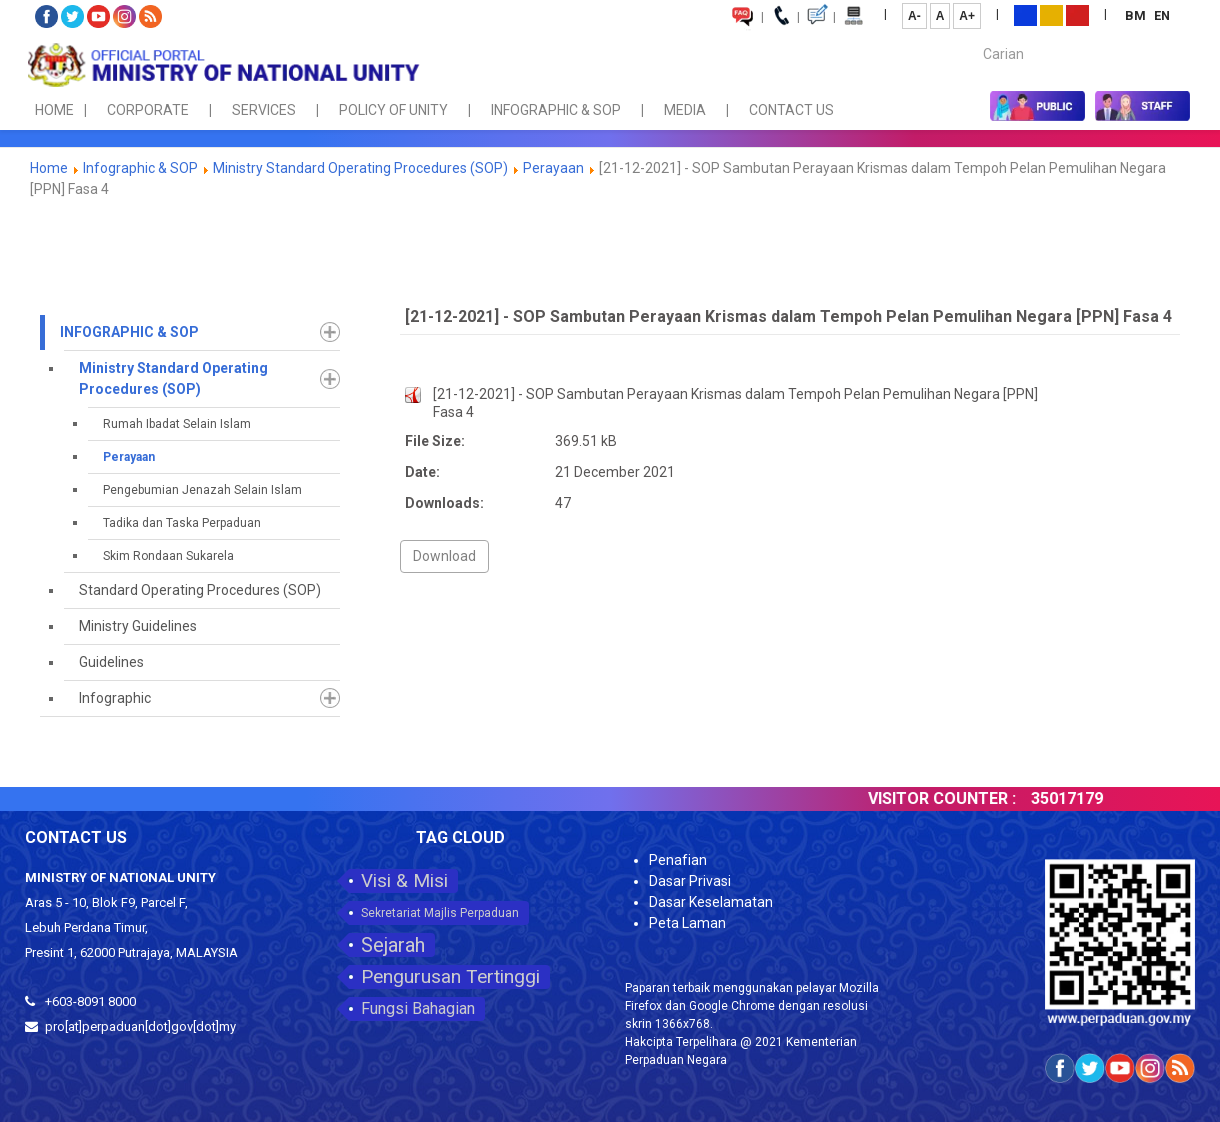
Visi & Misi (404, 880)
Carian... (973, 36)
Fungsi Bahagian (418, 1008)
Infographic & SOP (140, 168)
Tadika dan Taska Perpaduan (182, 523)
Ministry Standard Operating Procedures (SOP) (360, 168)
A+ (967, 16)
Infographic (115, 698)
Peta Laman (687, 923)
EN (1162, 15)
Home (49, 168)
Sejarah (393, 945)
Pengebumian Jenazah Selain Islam (202, 490)
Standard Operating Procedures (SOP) (200, 590)
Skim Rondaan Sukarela (168, 556)
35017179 (1086, 798)
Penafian (678, 860)
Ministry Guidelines (138, 626)
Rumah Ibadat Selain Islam (177, 424)
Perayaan (553, 168)
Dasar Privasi (690, 881)
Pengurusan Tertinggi (450, 976)
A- (914, 16)
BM (1137, 15)
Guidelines (111, 662)
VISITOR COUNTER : (961, 798)
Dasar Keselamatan (711, 902)
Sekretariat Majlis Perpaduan (440, 913)
